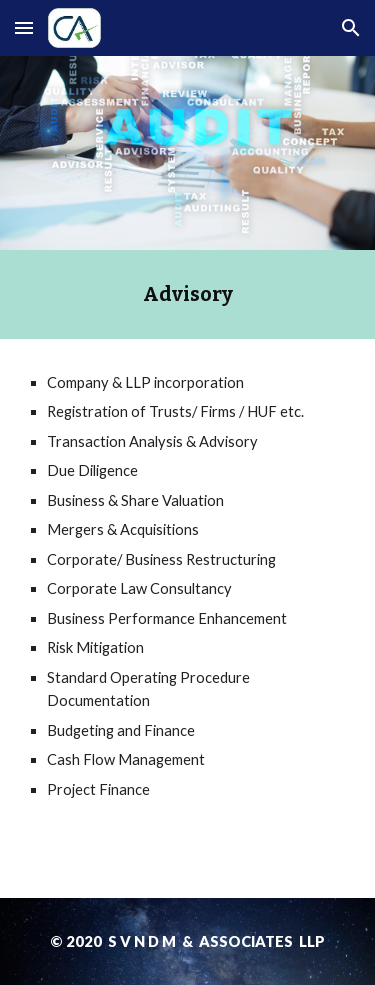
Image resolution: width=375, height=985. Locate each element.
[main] (188, 294)
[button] (24, 27)
